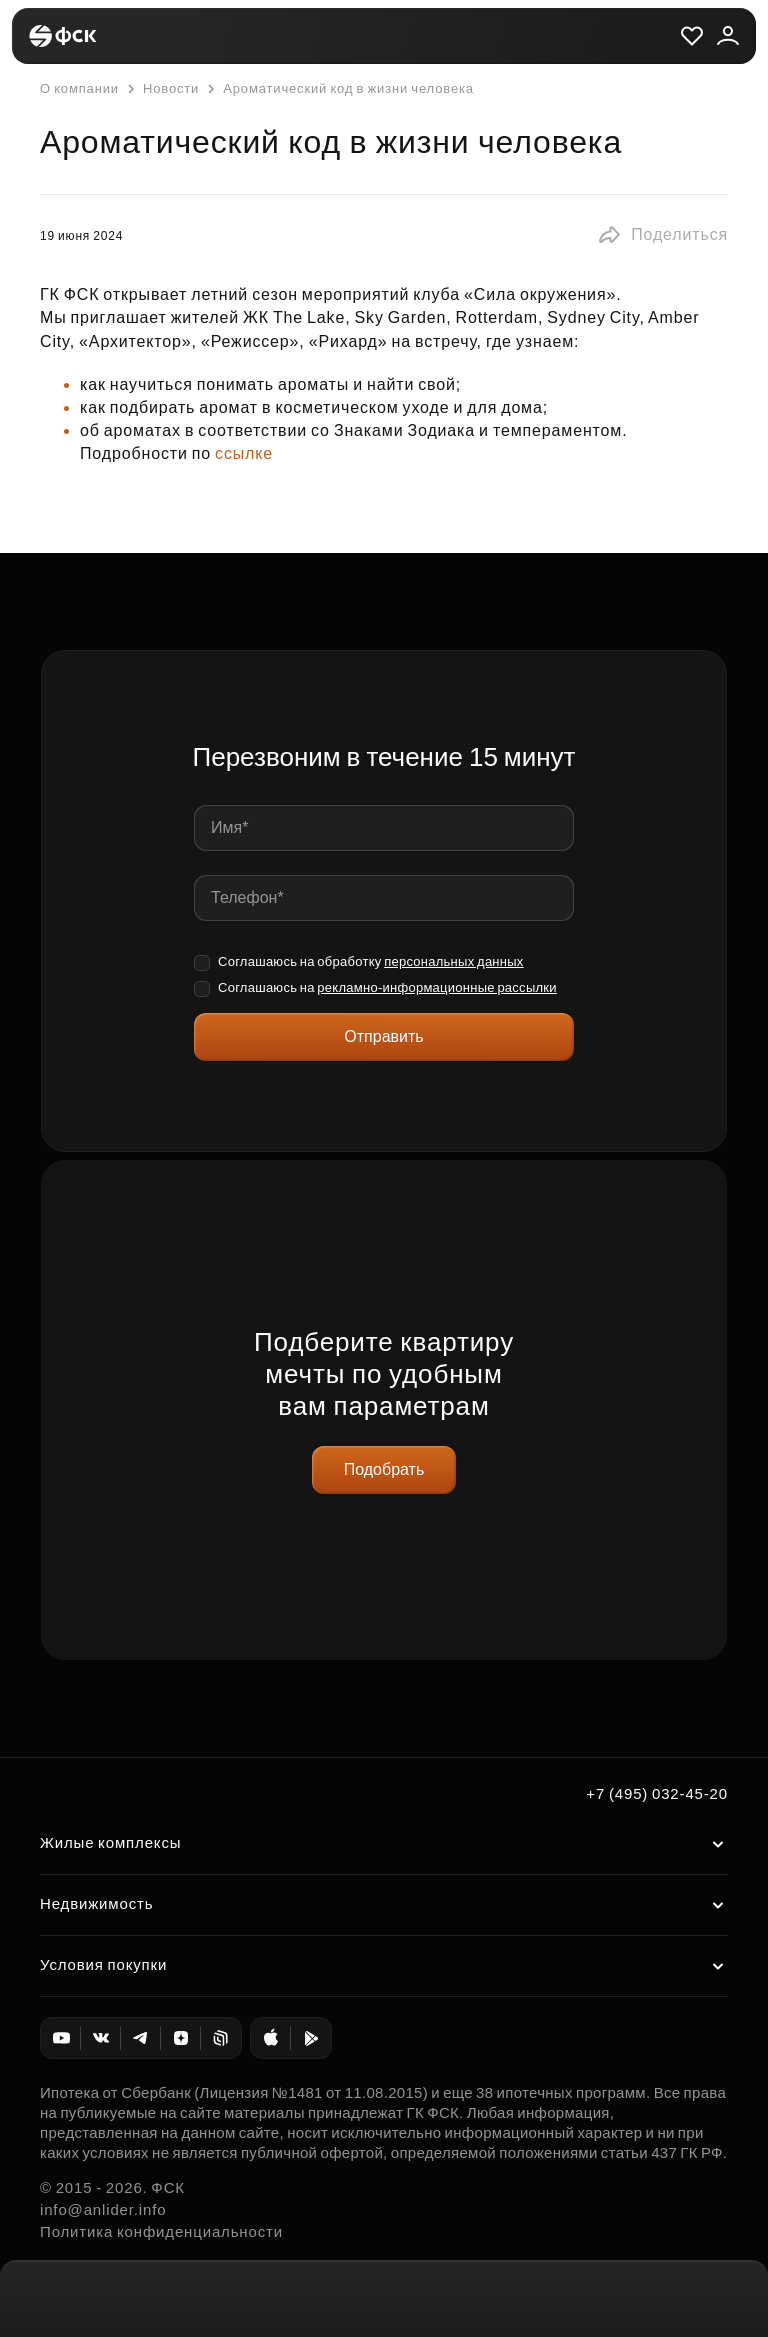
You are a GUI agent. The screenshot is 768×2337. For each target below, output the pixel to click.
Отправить (383, 1036)
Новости (161, 89)
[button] (662, 235)
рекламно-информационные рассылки (436, 987)
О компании (79, 88)
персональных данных (454, 961)
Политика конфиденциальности (161, 2231)
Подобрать (384, 1469)
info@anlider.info (103, 2209)
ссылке (246, 453)
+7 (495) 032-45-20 (657, 1793)
